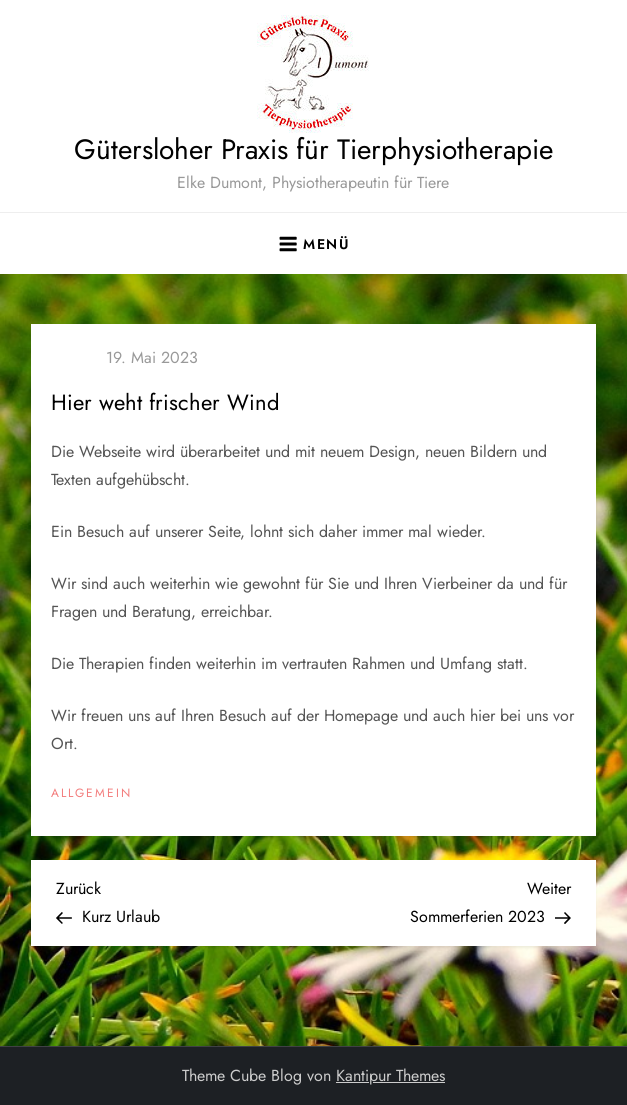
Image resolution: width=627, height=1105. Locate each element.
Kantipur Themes (390, 1075)
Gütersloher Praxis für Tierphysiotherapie (313, 149)
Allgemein (91, 794)
